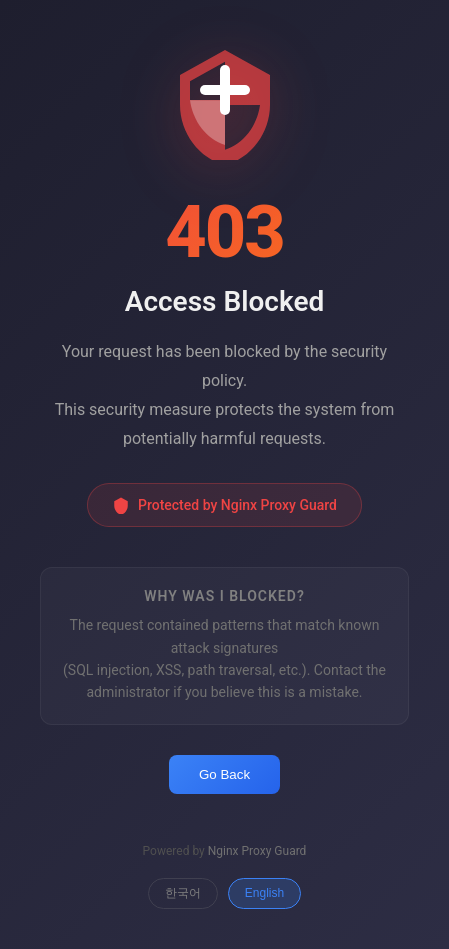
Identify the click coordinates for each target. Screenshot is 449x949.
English (264, 893)
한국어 (183, 893)
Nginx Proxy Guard (257, 851)
